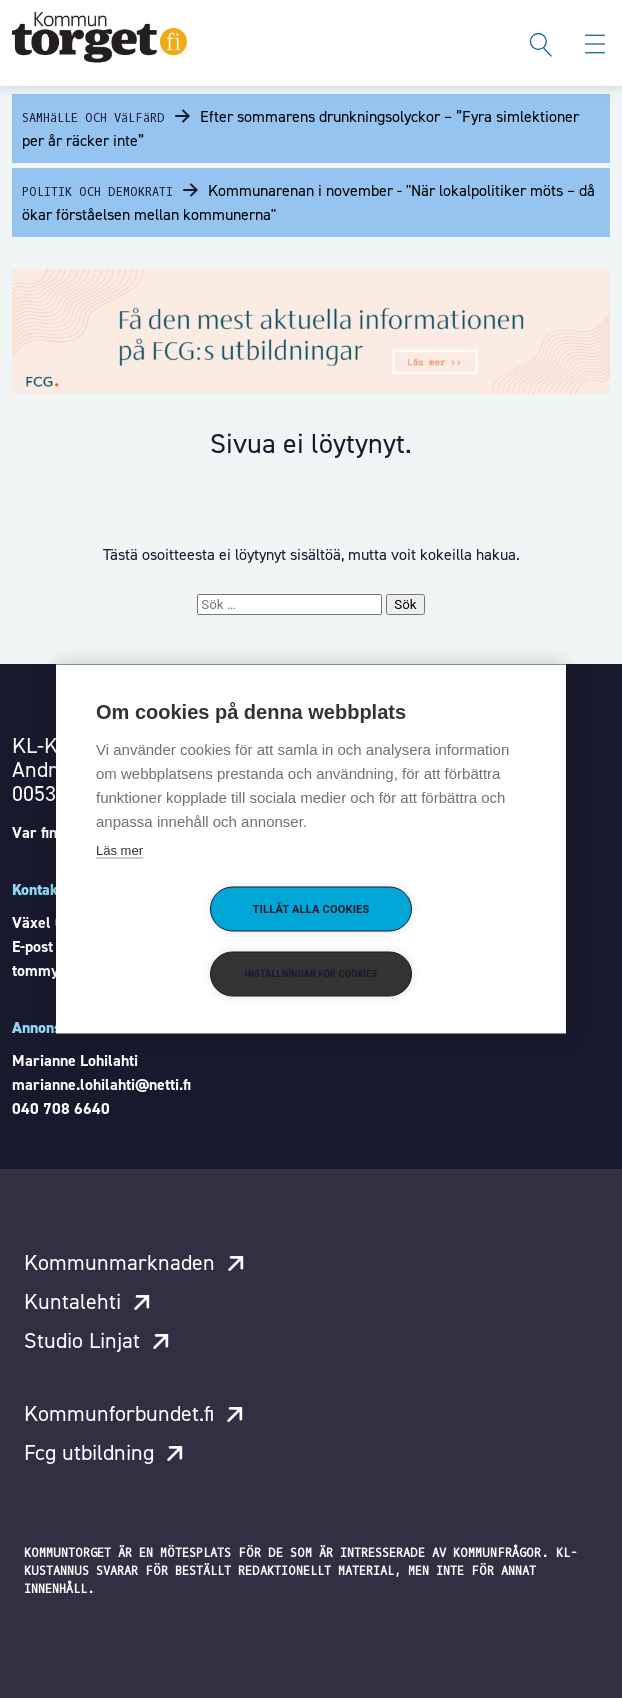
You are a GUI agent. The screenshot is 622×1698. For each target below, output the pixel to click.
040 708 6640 (61, 1108)
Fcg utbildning (89, 1452)
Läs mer (119, 850)
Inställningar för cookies (311, 974)
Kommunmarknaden (119, 1262)
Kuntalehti (72, 1301)
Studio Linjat (82, 1340)
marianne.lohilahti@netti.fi (101, 1084)
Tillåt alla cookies (311, 909)
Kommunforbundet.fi (119, 1413)
